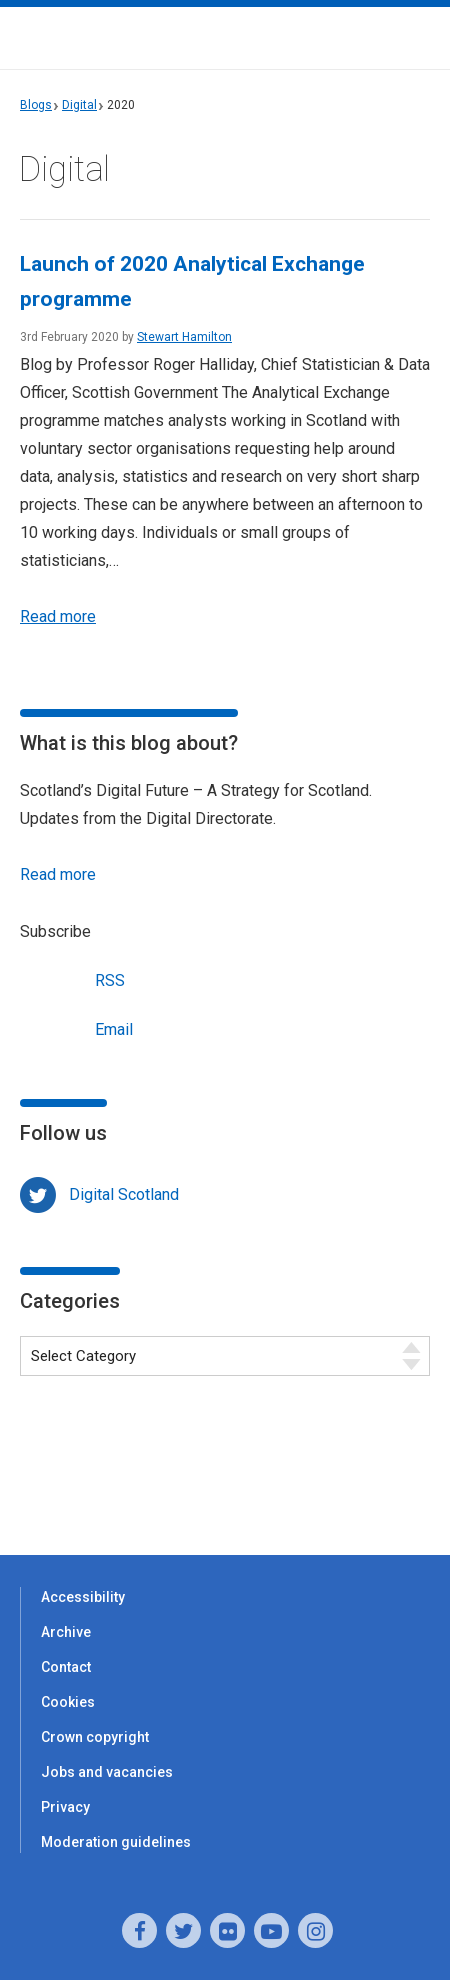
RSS (72, 978)
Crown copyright (95, 1737)
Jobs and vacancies (107, 1772)
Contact (66, 1667)
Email (76, 1027)
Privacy (65, 1807)
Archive (66, 1632)
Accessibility (83, 1597)
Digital (79, 105)
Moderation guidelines (116, 1842)
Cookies (68, 1702)
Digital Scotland (124, 1194)
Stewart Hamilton (184, 337)
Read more (58, 616)
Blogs (36, 105)
